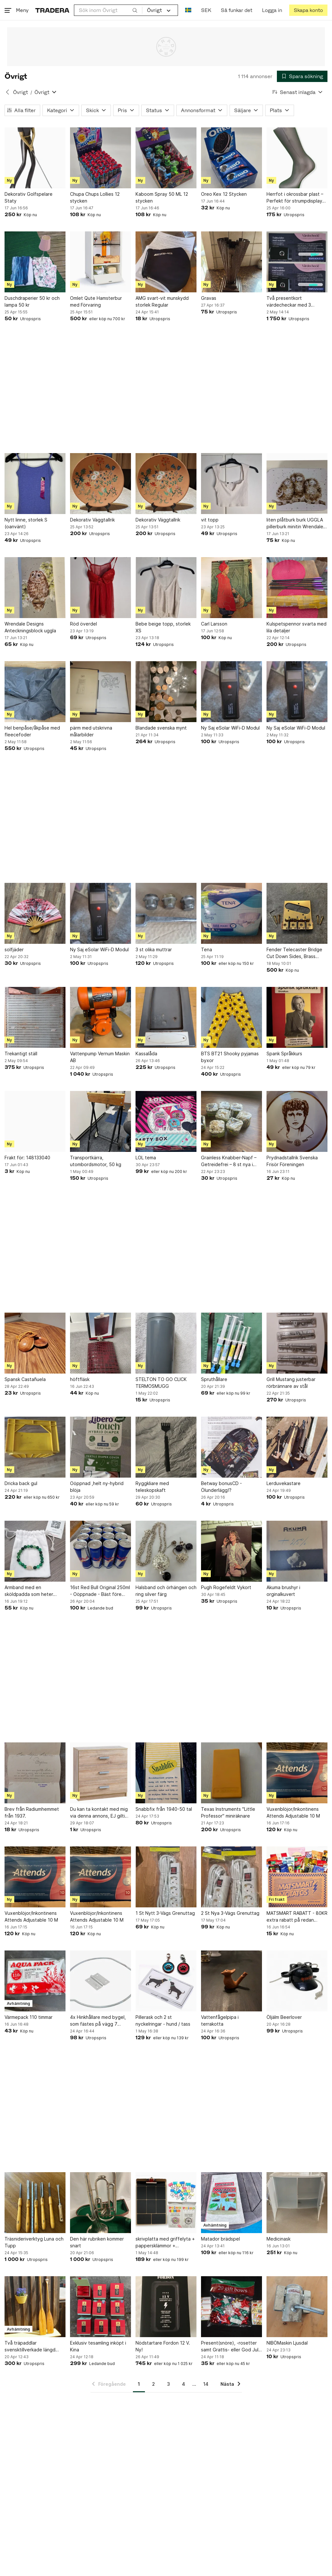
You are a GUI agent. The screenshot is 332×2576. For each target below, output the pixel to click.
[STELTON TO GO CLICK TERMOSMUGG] (166, 1343)
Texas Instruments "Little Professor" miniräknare (228, 1812)
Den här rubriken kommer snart (97, 2242)
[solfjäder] (35, 913)
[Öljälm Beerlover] (297, 1980)
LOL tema (146, 1157)
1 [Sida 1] (139, 2384)
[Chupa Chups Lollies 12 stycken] (100, 157)
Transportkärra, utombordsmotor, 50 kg (95, 1161)
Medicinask (278, 2239)
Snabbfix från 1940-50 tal (164, 1809)
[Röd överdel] (100, 587)
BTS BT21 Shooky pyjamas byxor (230, 1057)
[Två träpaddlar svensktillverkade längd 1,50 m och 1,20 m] (35, 2306)
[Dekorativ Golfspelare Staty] (35, 157)
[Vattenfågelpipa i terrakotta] (231, 1980)
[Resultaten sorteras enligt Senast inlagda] (297, 92)
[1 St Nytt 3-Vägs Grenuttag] (166, 1876)
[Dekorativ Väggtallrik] (100, 483)
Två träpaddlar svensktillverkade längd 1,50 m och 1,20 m (30, 2346)
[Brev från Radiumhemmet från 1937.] (35, 1772)
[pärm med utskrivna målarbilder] (100, 691)
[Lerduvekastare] (297, 1447)
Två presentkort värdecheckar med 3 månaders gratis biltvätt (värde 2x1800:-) (292, 301)
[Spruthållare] (231, 1343)
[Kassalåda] (166, 1017)
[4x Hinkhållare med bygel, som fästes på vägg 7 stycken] (100, 1980)
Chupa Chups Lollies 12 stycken (95, 197)
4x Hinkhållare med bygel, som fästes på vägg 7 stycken (98, 2020)
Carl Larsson (214, 623)
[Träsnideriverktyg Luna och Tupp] (35, 2202)
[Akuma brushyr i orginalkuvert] (297, 1551)
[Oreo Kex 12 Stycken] (231, 157)
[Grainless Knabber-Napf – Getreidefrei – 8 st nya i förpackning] (231, 1121)
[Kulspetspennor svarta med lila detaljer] (297, 587)
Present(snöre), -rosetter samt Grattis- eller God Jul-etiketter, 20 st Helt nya (230, 2346)
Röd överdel (83, 623)
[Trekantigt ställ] (35, 1017)
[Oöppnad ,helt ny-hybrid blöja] (100, 1447)
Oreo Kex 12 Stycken (224, 194)
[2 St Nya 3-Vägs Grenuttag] (231, 1876)
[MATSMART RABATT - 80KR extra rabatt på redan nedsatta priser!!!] (297, 1876)
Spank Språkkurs (284, 1053)
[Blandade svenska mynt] (166, 691)
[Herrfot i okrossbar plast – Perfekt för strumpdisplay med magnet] (297, 157)
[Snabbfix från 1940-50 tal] (166, 1772)
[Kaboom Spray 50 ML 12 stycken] (166, 157)
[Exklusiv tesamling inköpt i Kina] (100, 2306)
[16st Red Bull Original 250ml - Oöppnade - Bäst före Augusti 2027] (100, 1551)
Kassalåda (146, 1053)
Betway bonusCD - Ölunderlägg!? (221, 1487)
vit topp (210, 519)
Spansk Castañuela (25, 1379)
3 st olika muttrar (154, 949)
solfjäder (14, 949)
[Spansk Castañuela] (35, 1343)
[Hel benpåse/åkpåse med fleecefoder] (35, 691)
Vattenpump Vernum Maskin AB (100, 1057)
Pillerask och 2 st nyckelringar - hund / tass (163, 2020)
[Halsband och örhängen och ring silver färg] (166, 1551)
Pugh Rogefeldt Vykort (226, 1587)
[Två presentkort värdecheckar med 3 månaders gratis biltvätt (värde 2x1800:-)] (297, 261)
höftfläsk (79, 1379)
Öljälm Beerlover (284, 2017)
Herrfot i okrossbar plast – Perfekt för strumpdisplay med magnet (295, 197)
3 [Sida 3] (168, 2384)
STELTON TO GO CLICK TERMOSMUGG (161, 1382)
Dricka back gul (21, 1483)
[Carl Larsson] (231, 587)
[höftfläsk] (100, 1343)
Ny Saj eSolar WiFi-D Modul (230, 728)
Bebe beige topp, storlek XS (163, 627)
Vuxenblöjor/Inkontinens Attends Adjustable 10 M (293, 1812)
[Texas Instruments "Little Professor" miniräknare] (231, 1772)
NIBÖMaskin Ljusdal (287, 2343)
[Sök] (135, 10)
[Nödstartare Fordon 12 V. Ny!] (166, 2306)
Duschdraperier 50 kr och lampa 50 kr (32, 301)
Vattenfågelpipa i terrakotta (220, 2020)
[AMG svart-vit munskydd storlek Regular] (166, 261)
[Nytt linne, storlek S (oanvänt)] (35, 483)
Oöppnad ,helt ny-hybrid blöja (97, 1487)
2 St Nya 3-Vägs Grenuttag (230, 1913)
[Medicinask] (297, 2202)
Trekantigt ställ (21, 1053)
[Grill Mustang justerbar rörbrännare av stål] (297, 1343)
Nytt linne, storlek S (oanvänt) (26, 523)
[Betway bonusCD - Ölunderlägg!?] (231, 1447)
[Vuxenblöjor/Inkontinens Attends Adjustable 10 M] (297, 1772)
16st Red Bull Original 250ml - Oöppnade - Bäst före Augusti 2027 (100, 1591)
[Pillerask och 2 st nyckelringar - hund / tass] (166, 1980)
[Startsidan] (52, 10)
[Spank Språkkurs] (297, 1017)
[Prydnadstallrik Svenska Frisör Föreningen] (297, 1121)
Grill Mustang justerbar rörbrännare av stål (291, 1382)
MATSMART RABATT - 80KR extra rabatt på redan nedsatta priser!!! (297, 1916)
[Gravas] (231, 261)
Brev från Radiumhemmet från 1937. (32, 1812)
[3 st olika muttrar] (166, 913)
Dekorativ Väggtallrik (92, 519)
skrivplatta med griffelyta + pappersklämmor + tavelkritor (165, 2242)
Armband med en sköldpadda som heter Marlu (29, 1591)
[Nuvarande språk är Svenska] (188, 10)
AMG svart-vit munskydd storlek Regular (162, 301)
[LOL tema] (166, 1121)
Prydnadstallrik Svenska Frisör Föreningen (292, 1161)
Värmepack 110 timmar (29, 2017)
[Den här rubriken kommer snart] (100, 2202)
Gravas (208, 298)
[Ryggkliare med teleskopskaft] (166, 1447)
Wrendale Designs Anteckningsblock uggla (30, 627)
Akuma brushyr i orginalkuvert (283, 1591)
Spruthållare (214, 1379)
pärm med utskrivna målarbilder (91, 731)
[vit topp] (231, 483)
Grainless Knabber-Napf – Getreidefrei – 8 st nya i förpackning (228, 1161)
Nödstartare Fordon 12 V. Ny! (163, 2346)
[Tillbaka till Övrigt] (7, 92)
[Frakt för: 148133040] (35, 1121)
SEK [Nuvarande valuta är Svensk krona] (206, 10)
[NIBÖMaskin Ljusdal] (297, 2306)
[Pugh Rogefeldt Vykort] (231, 1551)
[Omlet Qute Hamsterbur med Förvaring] (100, 261)
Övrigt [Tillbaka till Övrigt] (20, 92)
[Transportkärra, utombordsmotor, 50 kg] (100, 1121)
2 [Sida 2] (153, 2384)
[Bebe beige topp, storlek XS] (166, 587)
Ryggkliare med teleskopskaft (152, 1487)
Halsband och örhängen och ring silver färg (166, 1591)
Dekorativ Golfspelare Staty (29, 197)
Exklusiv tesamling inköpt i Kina (98, 2346)
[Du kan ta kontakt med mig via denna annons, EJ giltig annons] (100, 1772)
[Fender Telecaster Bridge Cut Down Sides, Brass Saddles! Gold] (297, 913)
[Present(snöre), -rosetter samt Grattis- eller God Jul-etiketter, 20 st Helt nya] (231, 2306)
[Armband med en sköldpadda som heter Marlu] (35, 1551)
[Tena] (231, 913)
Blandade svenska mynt (161, 728)
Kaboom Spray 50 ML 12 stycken (162, 197)
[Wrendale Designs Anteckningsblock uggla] (35, 587)
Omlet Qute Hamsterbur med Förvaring (96, 301)
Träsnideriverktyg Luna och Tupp (34, 2242)
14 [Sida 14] (205, 2384)
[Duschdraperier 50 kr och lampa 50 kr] (35, 261)
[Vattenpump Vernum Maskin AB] (100, 1017)
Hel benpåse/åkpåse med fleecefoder (32, 731)
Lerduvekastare (284, 1483)
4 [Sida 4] (183, 2384)
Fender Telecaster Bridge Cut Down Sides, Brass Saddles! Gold (294, 953)
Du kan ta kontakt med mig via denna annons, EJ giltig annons (99, 1812)
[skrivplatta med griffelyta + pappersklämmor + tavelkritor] (166, 2202)
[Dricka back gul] (35, 1447)
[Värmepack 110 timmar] (35, 1980)
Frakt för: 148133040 (27, 1157)
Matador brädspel (220, 2239)
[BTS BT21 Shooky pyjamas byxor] (231, 1017)
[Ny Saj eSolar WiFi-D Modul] (231, 691)
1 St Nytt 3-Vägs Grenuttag (165, 1913)
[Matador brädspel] (231, 2202)
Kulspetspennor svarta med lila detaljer (296, 627)
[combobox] (108, 10)
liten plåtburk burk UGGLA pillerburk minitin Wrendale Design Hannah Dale (295, 523)
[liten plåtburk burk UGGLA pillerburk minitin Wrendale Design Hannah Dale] (297, 483)
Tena (206, 949)
